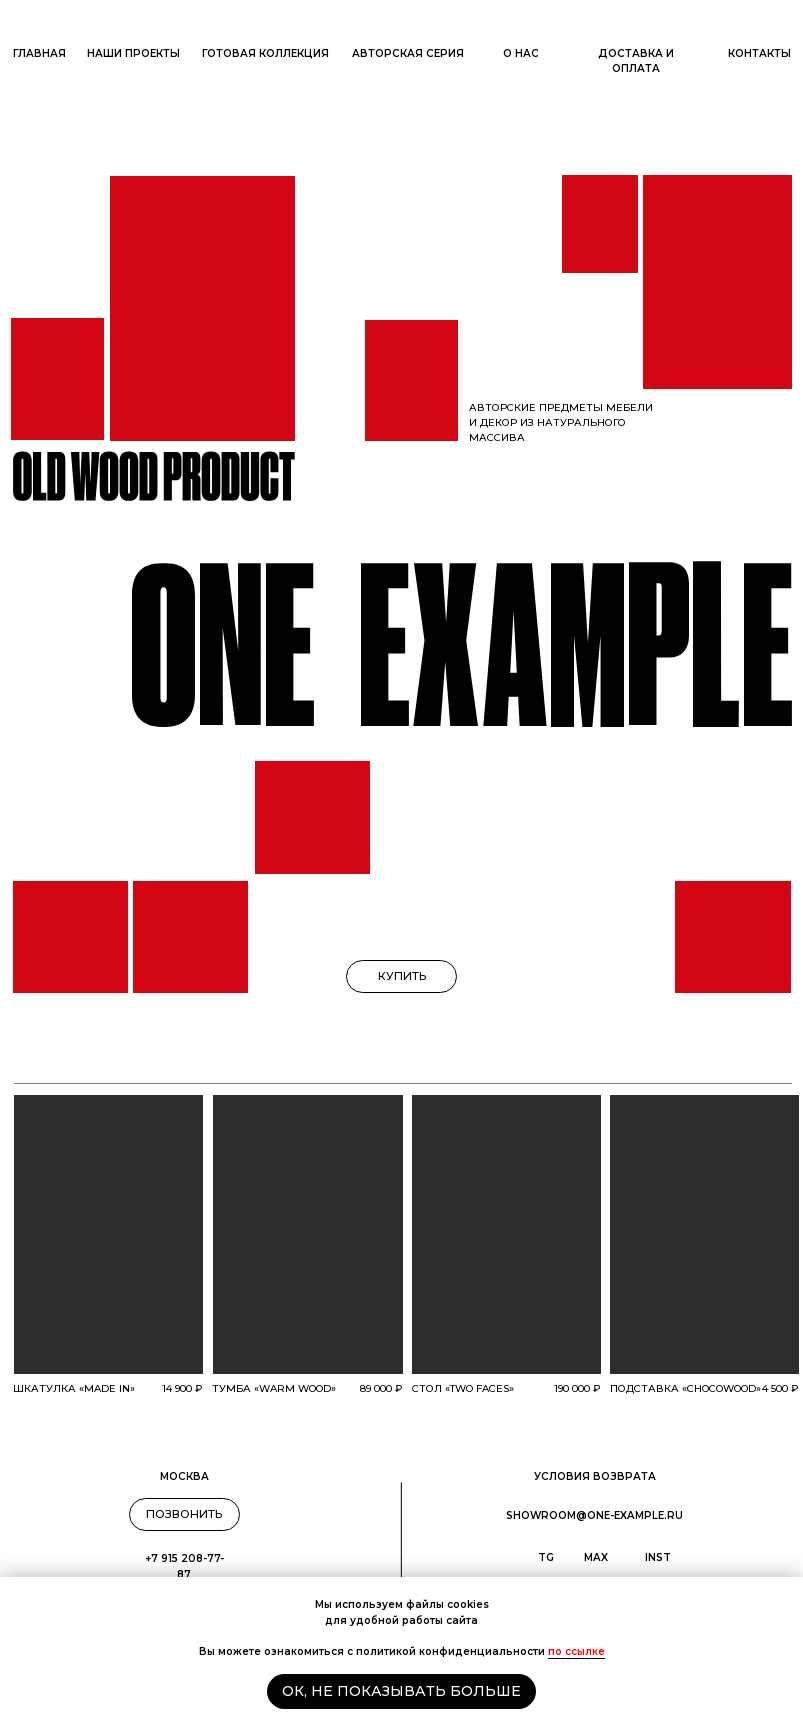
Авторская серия (408, 53)
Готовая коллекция (265, 53)
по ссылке (576, 1651)
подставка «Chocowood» (685, 1388)
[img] (109, 1234)
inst (658, 1557)
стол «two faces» (463, 1388)
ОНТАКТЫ (759, 53)
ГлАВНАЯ (39, 53)
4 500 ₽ (780, 1388)
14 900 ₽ (182, 1388)
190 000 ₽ (577, 1388)
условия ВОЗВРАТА (595, 1476)
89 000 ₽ (381, 1388)
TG (546, 1557)
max (596, 1557)
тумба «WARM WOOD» (274, 1388)
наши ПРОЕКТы (133, 53)
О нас (521, 53)
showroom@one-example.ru (594, 1515)
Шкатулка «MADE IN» (74, 1388)
